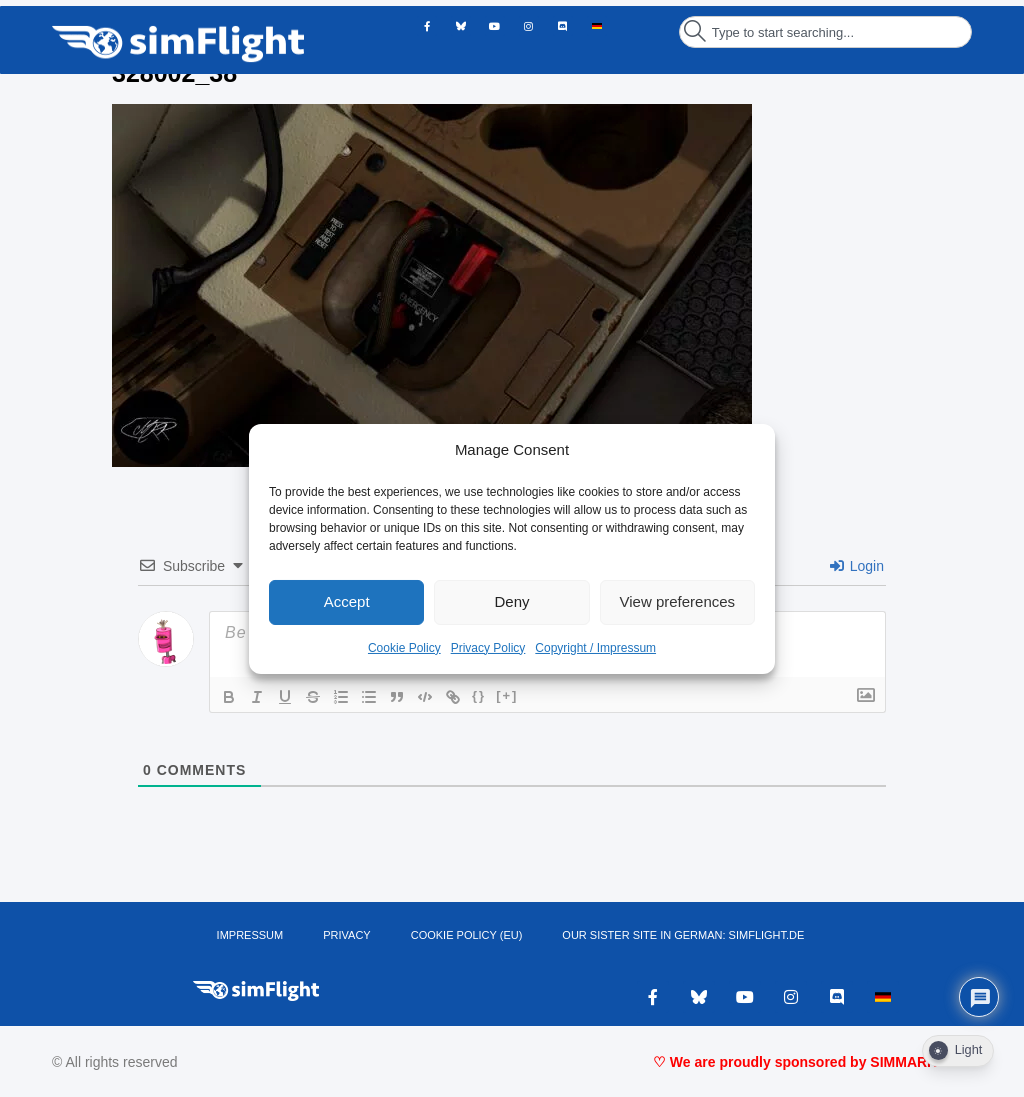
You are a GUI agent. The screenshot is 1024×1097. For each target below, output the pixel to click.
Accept (347, 601)
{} (479, 695)
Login (857, 566)
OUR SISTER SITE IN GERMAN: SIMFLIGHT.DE (683, 935)
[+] (507, 695)
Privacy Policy (488, 648)
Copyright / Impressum (595, 648)
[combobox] (825, 32)
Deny (511, 601)
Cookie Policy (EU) (467, 935)
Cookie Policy (404, 648)
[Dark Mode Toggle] (958, 1051)
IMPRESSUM (250, 935)
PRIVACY (346, 935)
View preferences (678, 601)
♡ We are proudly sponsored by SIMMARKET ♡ (812, 1062)
